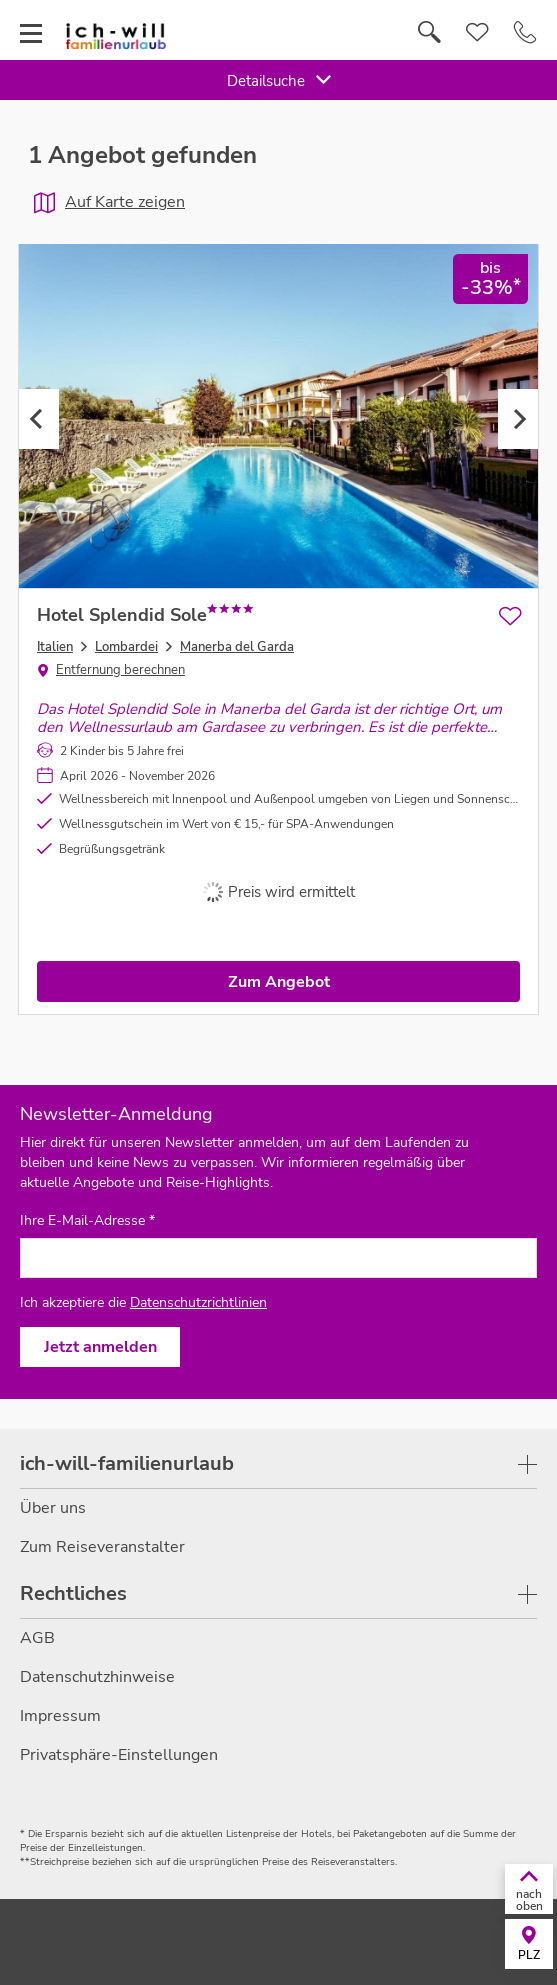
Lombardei (126, 647)
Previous (39, 419)
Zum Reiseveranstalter (102, 1547)
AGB (37, 1638)
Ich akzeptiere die (143, 1302)
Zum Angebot (279, 982)
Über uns (53, 1508)
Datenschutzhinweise (97, 1677)
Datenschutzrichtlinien (198, 1302)
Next (518, 419)
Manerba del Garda (237, 647)
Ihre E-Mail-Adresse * (87, 1221)
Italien (55, 647)
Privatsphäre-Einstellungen (119, 1755)
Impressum (60, 1716)
